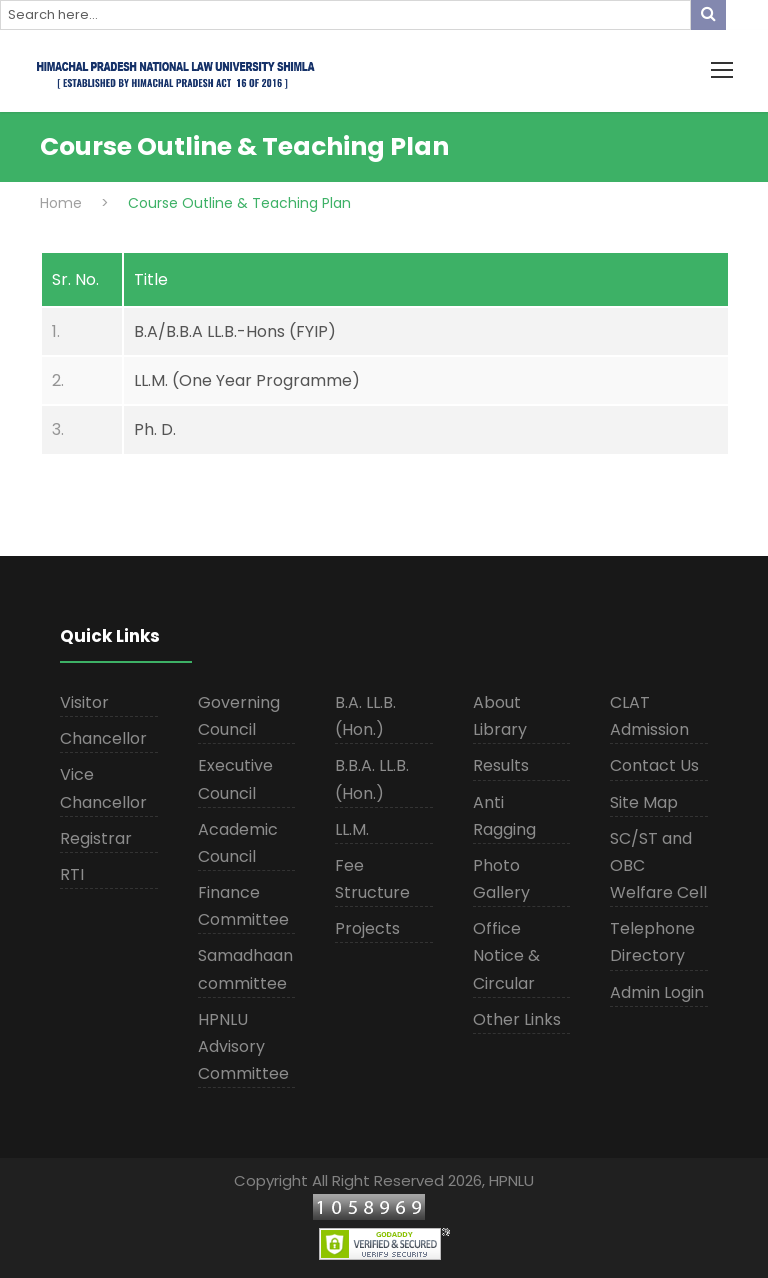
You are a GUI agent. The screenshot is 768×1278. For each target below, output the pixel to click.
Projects (367, 928)
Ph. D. (155, 429)
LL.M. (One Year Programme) (247, 380)
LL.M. (352, 829)
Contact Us (654, 765)
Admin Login (657, 992)
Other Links (517, 1019)
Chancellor (103, 738)
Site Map (644, 802)
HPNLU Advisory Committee (243, 1046)
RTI (72, 874)
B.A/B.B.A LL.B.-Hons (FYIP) (235, 331)
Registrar (96, 838)
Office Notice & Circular (506, 955)
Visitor (84, 702)
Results (501, 765)
